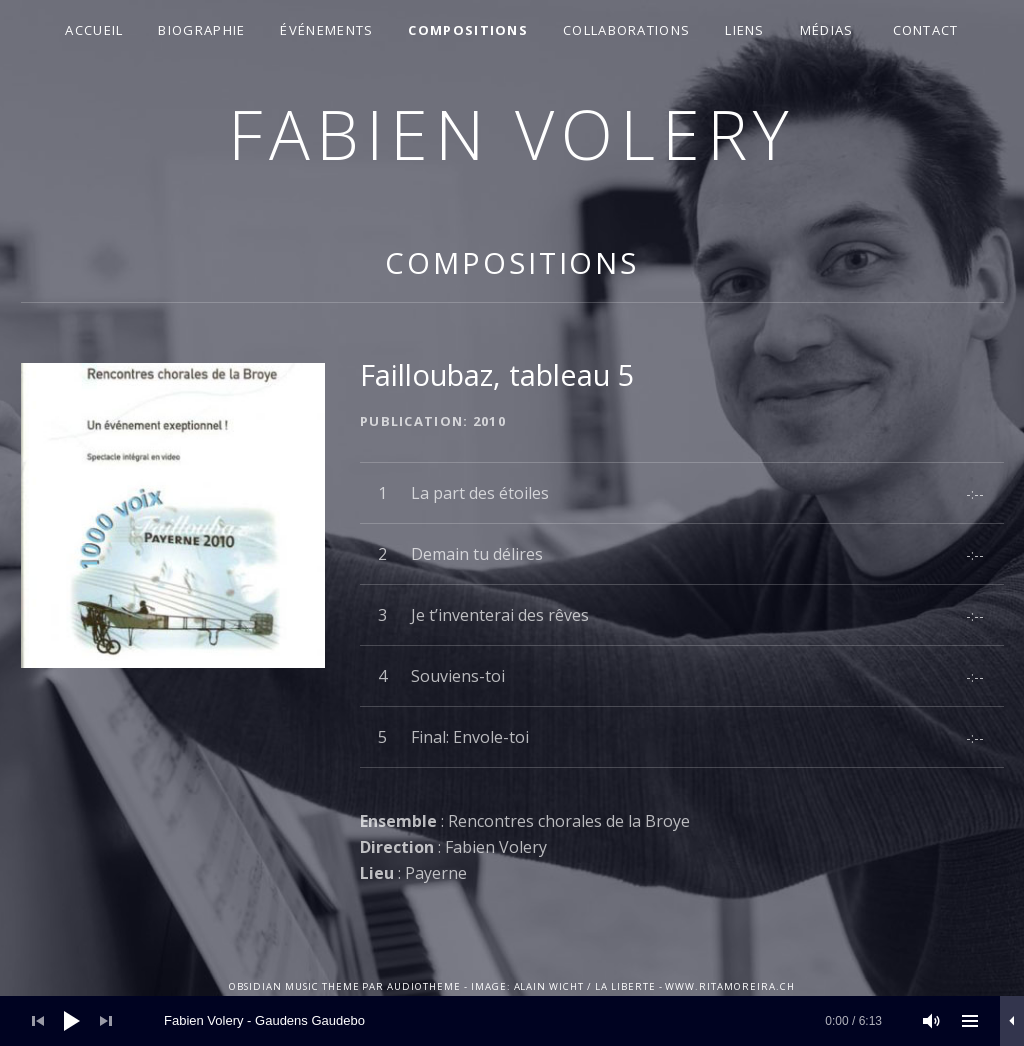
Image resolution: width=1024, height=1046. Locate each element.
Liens (745, 30)
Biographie (201, 30)
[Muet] (932, 1021)
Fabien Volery (512, 133)
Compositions (468, 30)
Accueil (94, 30)
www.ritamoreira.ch (729, 986)
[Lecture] (72, 1021)
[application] (512, 1021)
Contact (926, 30)
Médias (827, 30)
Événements (326, 30)
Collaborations (626, 30)
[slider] (523, 1021)
